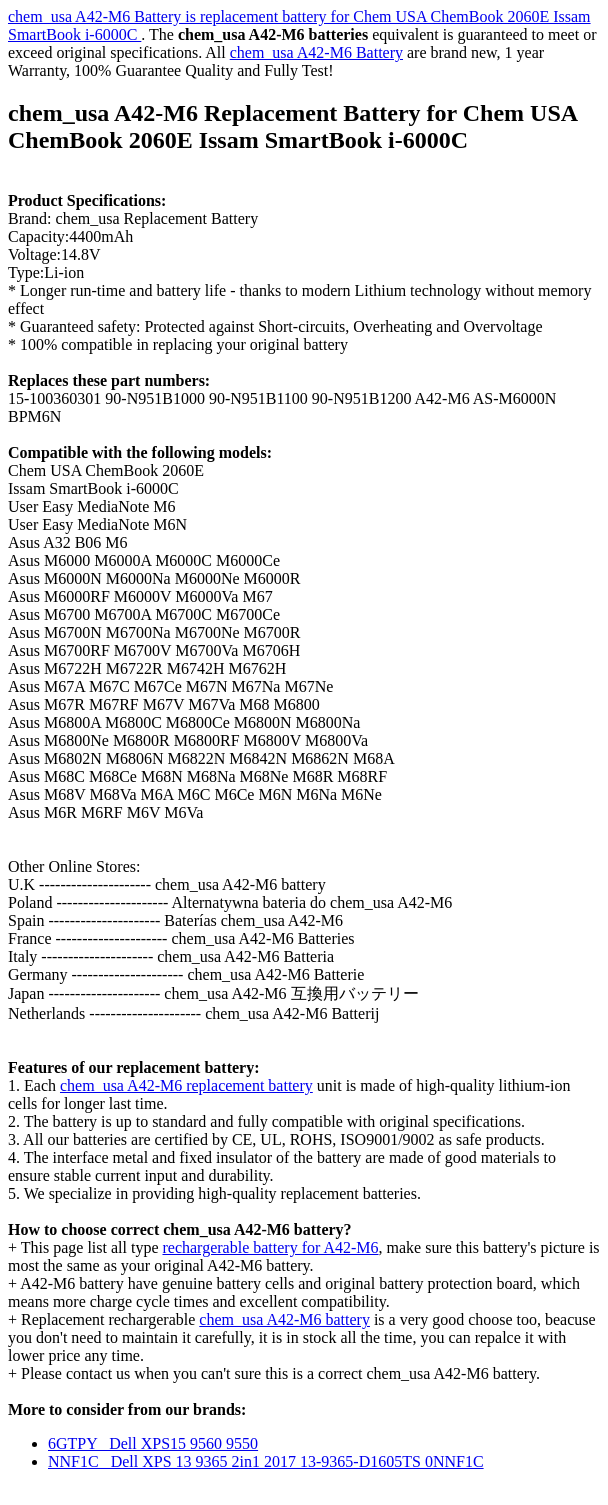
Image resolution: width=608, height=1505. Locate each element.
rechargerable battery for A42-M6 (270, 1247)
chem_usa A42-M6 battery (284, 1319)
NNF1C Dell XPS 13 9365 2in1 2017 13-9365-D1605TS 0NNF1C (266, 1461)
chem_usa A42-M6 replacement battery (186, 1085)
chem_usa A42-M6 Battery (316, 52)
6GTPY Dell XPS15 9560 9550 (153, 1443)
